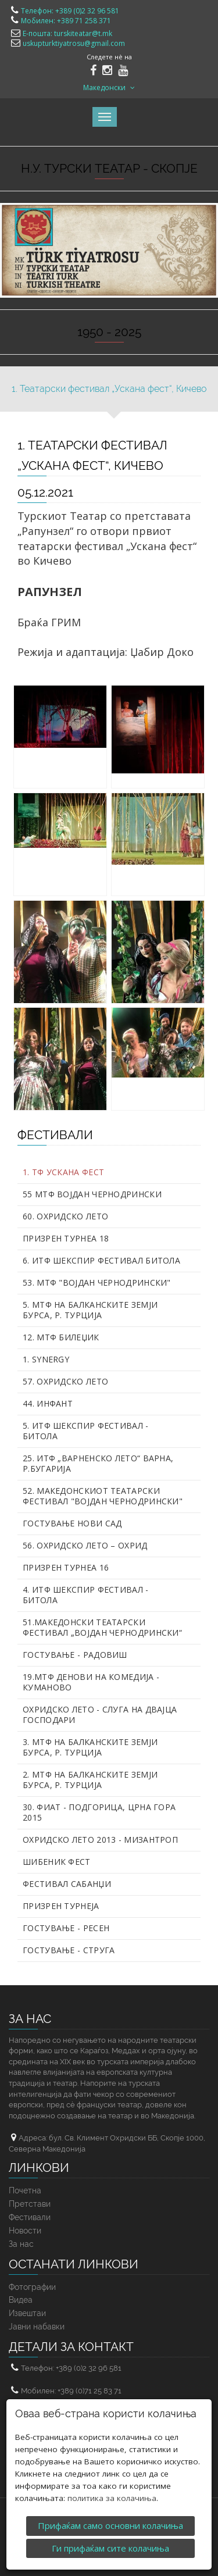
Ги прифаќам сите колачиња (110, 2547)
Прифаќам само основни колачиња (110, 2525)
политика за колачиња (111, 2498)
